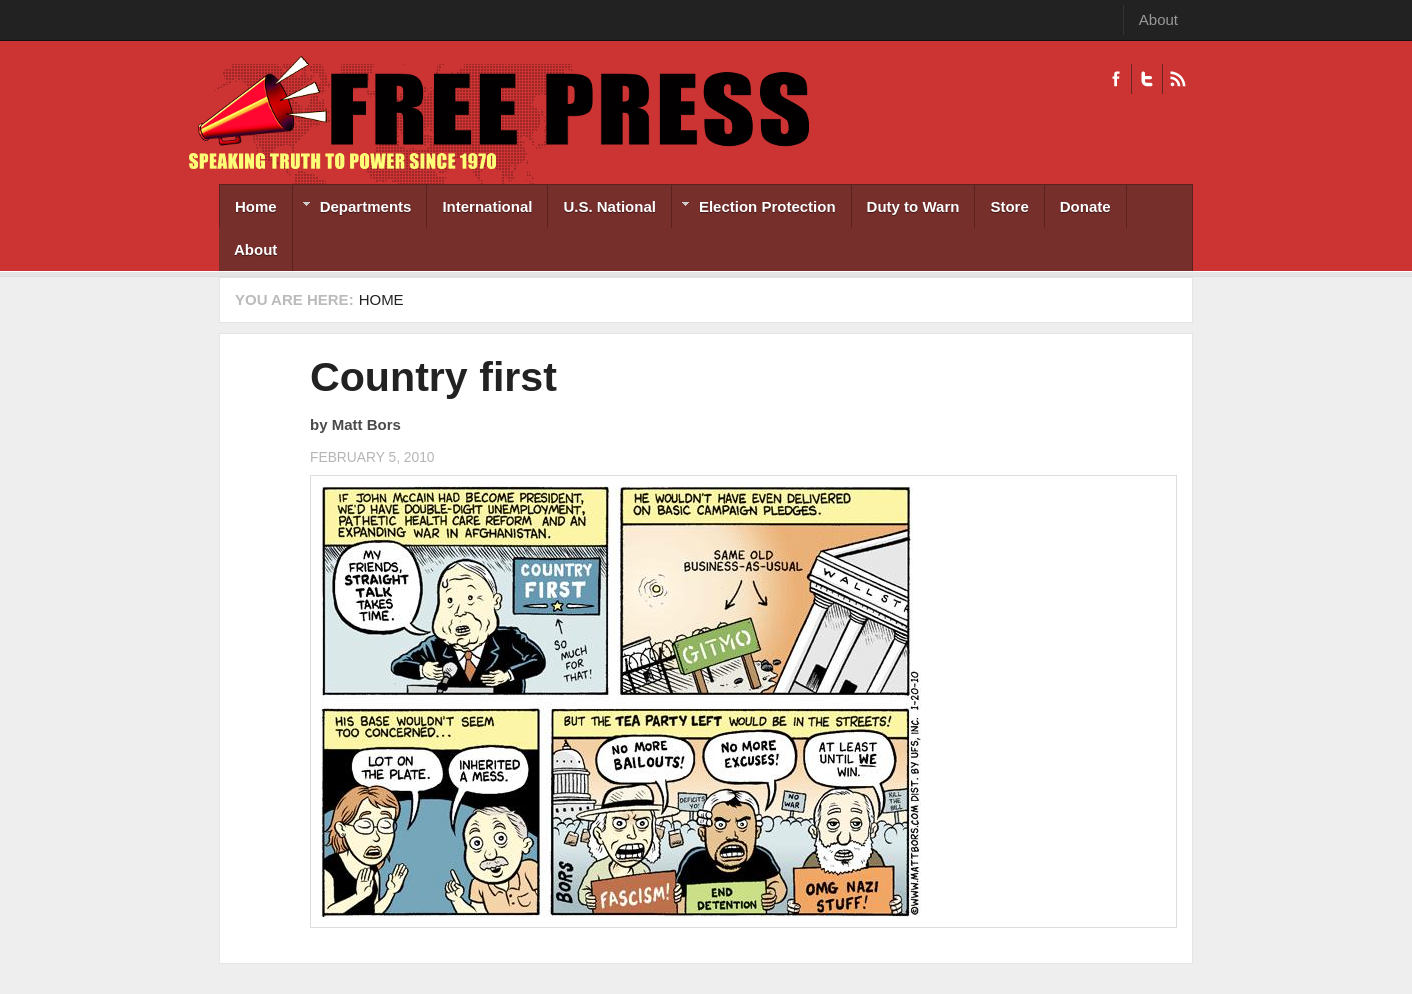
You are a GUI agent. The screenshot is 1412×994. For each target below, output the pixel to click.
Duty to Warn (913, 206)
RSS (1177, 79)
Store (1009, 206)
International (487, 206)
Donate (1085, 206)
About (1158, 19)
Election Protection (754, 208)
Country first (433, 377)
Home (256, 206)
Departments (352, 208)
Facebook (1116, 79)
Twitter (1146, 79)
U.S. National (609, 206)
